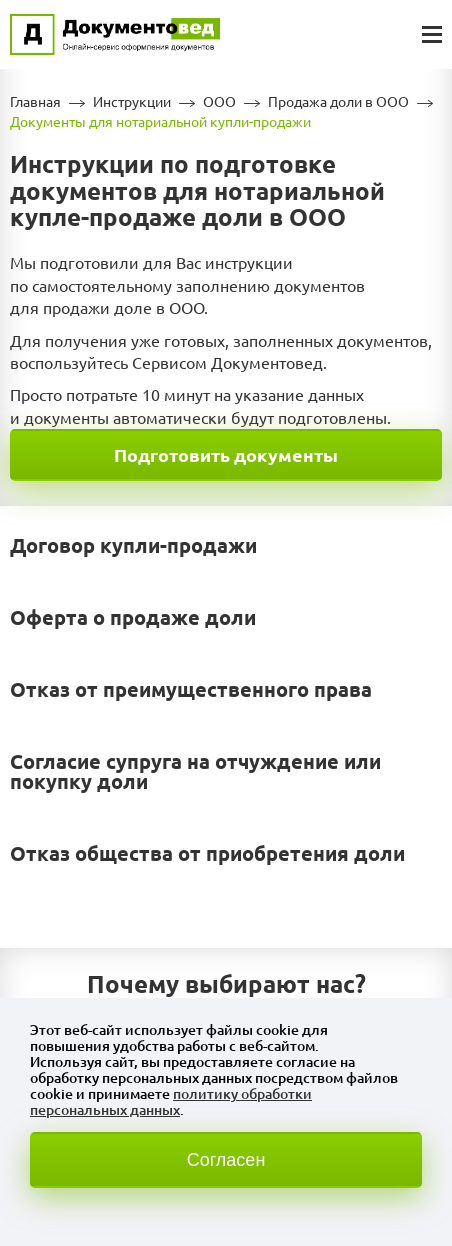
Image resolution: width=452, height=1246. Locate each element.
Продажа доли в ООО (338, 102)
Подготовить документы (226, 455)
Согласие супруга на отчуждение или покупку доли (195, 771)
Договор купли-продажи (133, 545)
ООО (219, 102)
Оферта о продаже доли (133, 617)
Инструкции (132, 102)
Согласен (226, 1160)
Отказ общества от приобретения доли (207, 853)
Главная (35, 102)
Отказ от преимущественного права (191, 689)
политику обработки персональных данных (171, 1102)
